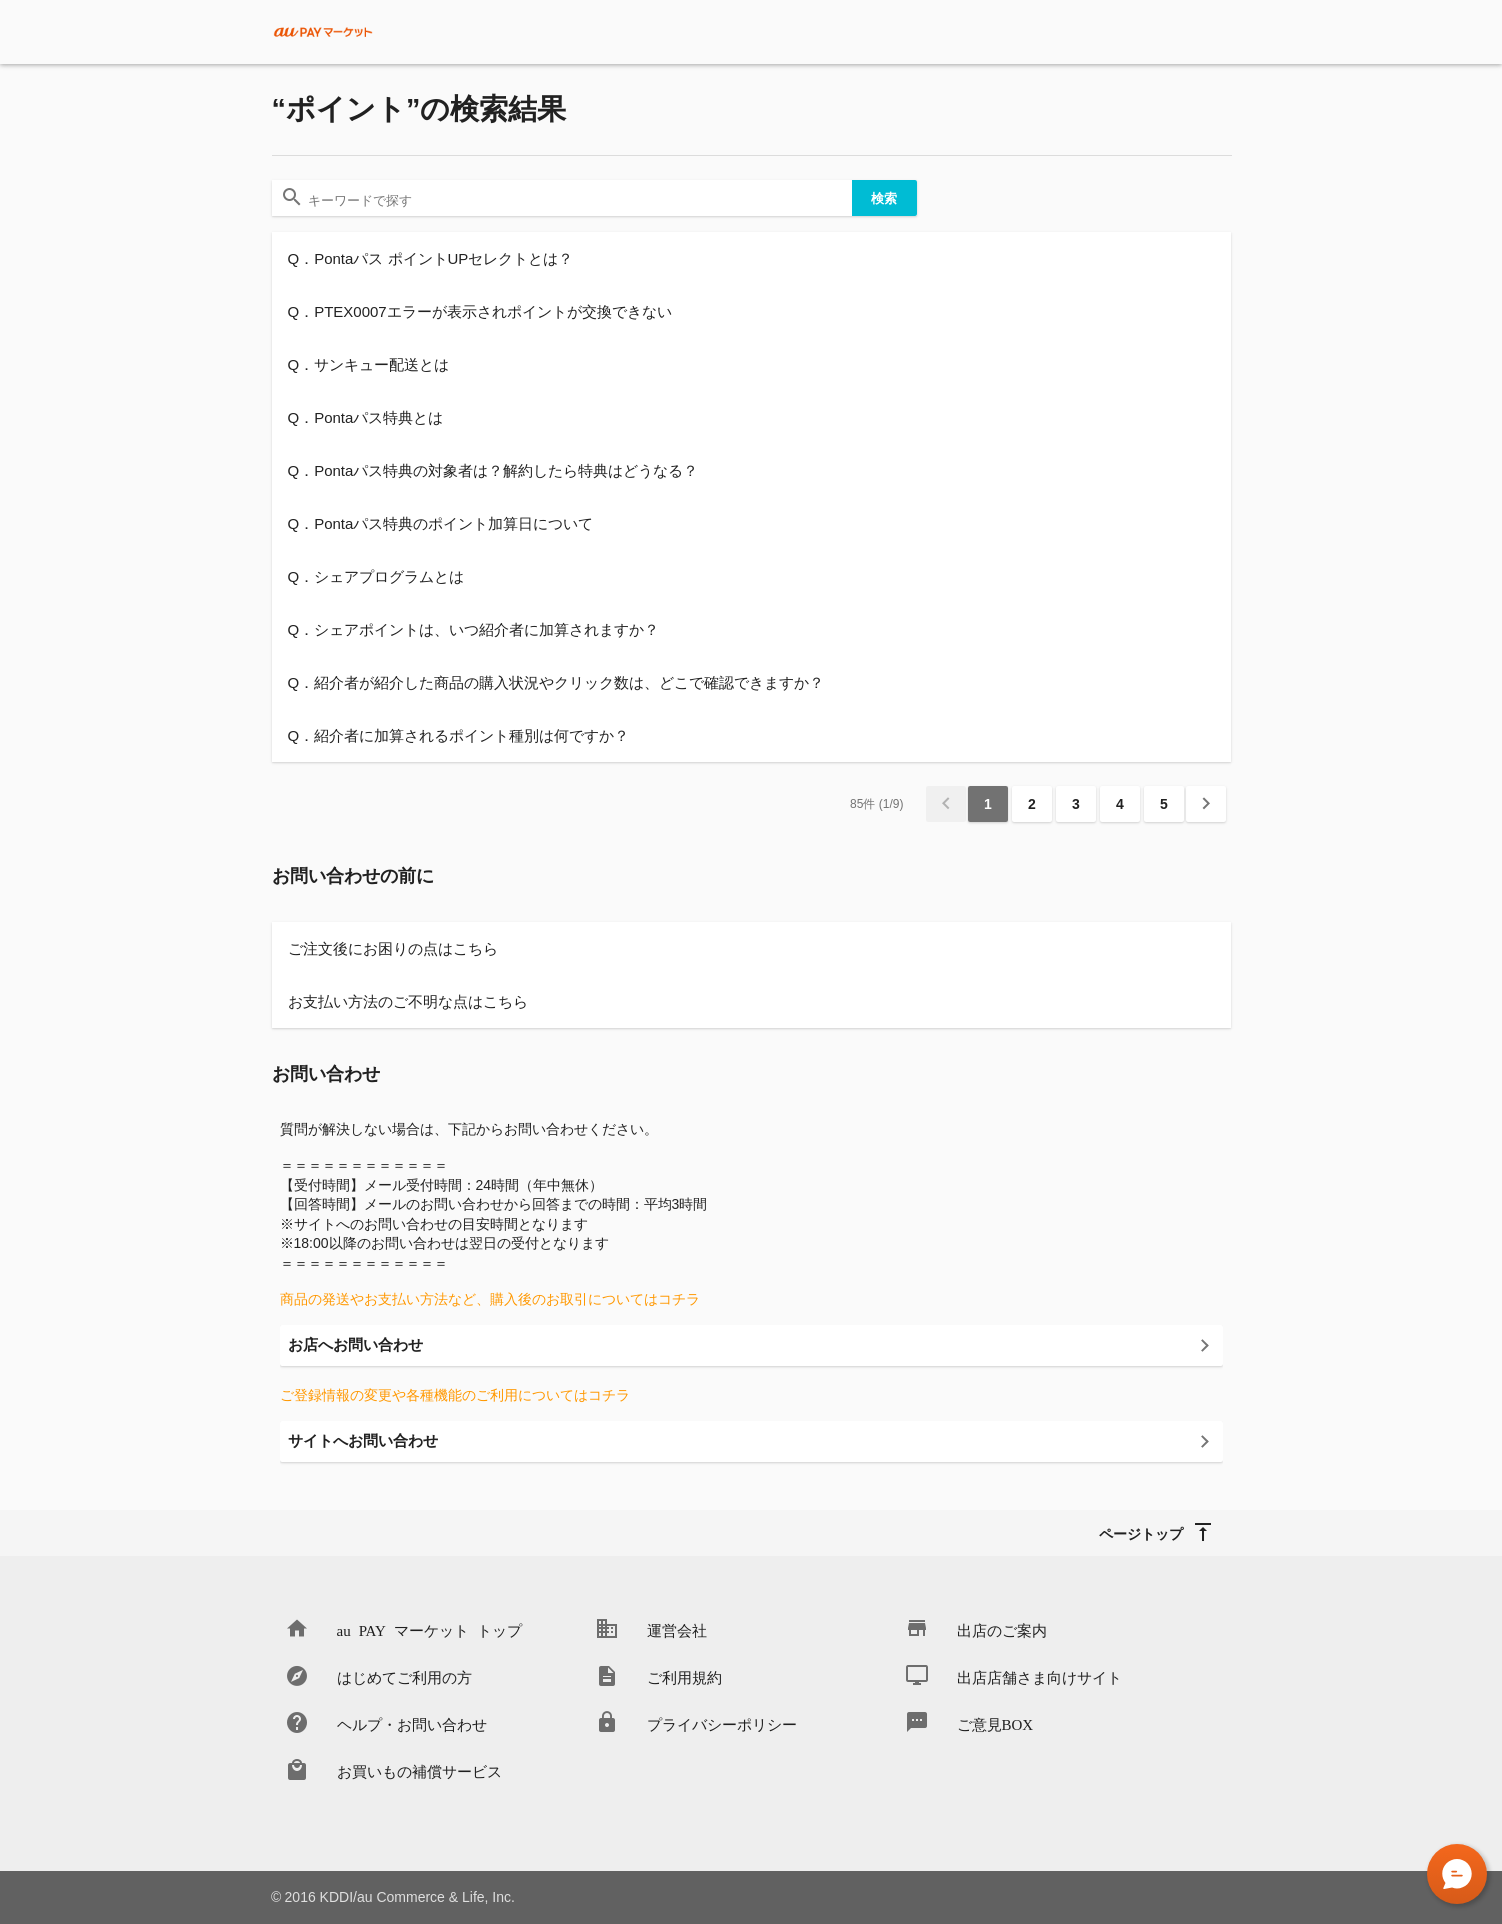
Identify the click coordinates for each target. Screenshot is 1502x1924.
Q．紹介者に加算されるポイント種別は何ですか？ (459, 735)
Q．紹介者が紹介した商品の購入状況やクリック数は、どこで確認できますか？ (556, 682)
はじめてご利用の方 (404, 1676)
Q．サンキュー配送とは (369, 364)
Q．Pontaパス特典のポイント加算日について (441, 523)
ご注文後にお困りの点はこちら (393, 948)
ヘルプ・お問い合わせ (412, 1723)
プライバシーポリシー (722, 1723)
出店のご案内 (1002, 1629)
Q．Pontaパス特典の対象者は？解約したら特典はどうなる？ (493, 470)
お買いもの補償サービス (419, 1770)
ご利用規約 (684, 1676)
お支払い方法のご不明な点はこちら (408, 1001)
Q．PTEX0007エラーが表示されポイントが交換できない (480, 311)
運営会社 (677, 1629)
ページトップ (1141, 1533)
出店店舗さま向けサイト (1039, 1676)
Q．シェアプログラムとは (376, 576)
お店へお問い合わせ (355, 1344)
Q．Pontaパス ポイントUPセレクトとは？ (431, 258)
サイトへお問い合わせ (363, 1440)
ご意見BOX (995, 1723)
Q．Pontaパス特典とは (366, 417)
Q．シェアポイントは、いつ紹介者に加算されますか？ (474, 629)
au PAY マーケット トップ (429, 1629)
